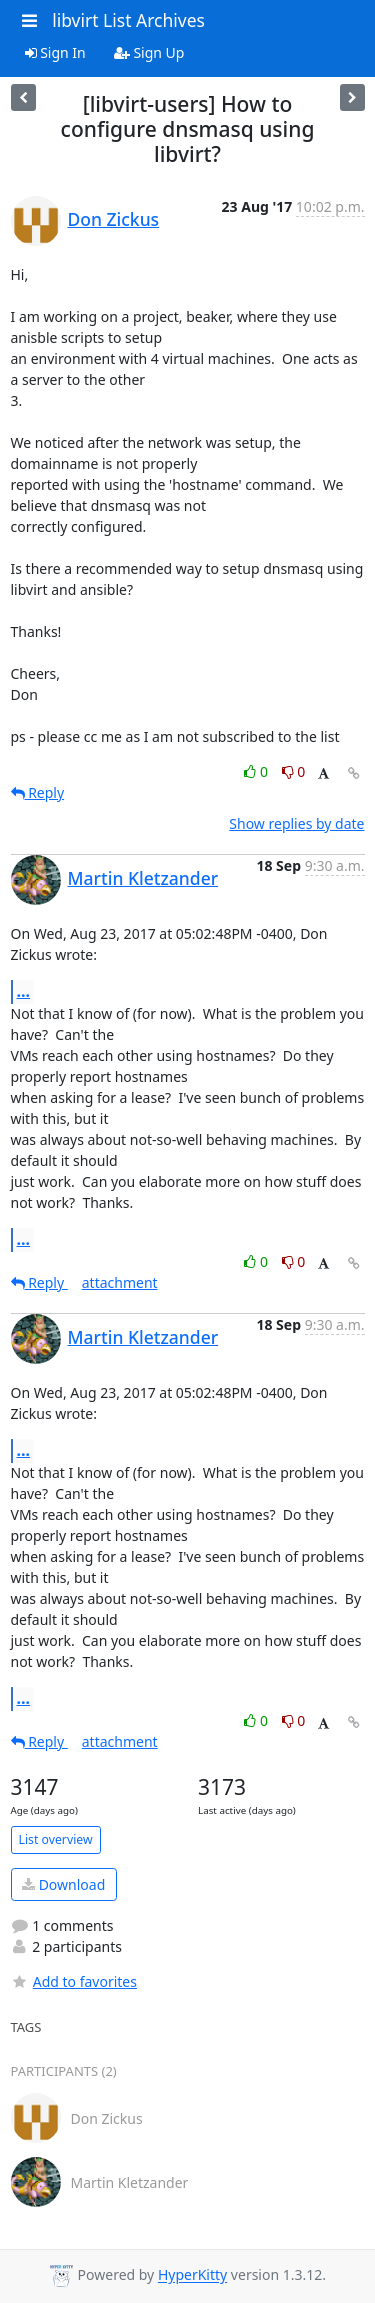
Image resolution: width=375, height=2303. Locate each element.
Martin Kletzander (143, 878)
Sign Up (149, 52)
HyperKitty (192, 2275)
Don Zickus (114, 219)
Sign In (55, 52)
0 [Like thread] (257, 771)
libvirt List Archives (128, 20)
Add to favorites (74, 1981)
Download (63, 1884)
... (24, 991)
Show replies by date (296, 823)
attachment (120, 1282)
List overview (56, 1839)
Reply (38, 792)
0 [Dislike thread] (294, 771)
